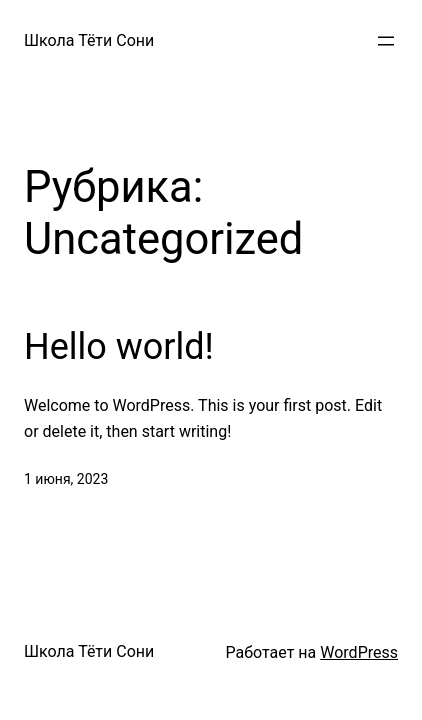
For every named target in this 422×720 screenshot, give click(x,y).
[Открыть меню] (386, 41)
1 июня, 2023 (66, 479)
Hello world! (119, 347)
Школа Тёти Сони (89, 40)
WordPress (359, 652)
